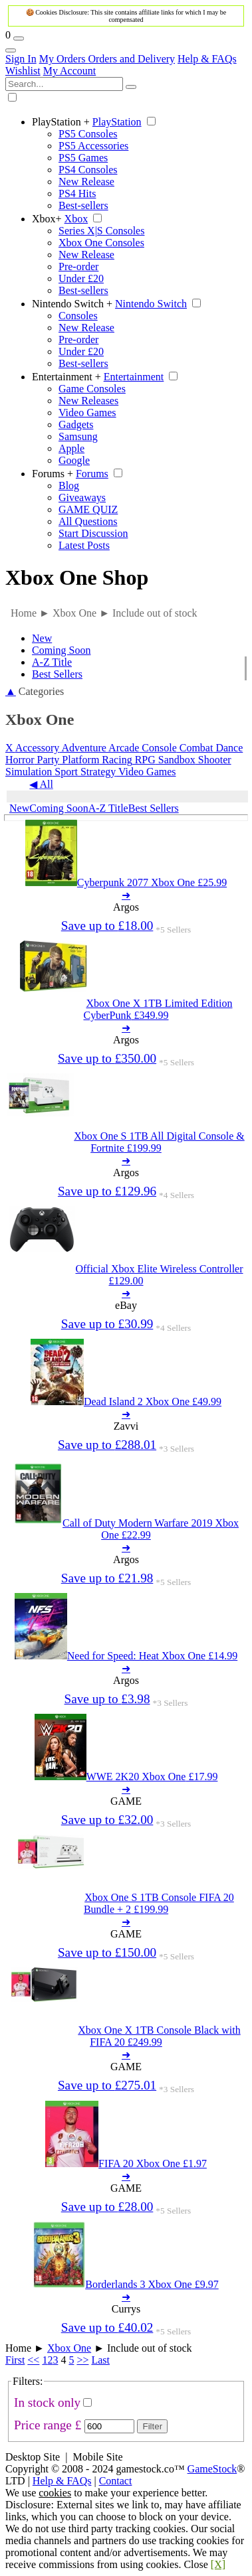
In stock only (47, 2402)
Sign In (21, 58)
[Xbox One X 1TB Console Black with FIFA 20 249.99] (125, 2036)
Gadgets (76, 424)
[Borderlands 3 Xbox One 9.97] (125, 2284)
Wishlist (23, 70)
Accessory (37, 747)
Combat (195, 747)
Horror (20, 759)
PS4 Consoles (88, 169)
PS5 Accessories (93, 145)
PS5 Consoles (88, 133)
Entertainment (66, 376)
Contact (115, 2480)
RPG (144, 759)
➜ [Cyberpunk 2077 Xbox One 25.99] (126, 895)
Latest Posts (84, 545)
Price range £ (47, 2425)
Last (100, 2360)
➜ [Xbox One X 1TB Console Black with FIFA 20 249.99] (126, 2054)
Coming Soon (61, 650)
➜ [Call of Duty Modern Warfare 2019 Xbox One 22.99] (126, 1547)
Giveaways (82, 497)
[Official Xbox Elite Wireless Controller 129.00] (126, 1274)
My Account (69, 70)
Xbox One (69, 2348)
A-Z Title (52, 662)
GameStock (212, 2468)
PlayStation (61, 121)
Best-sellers (83, 205)
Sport (65, 771)
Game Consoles (92, 388)
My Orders (63, 58)
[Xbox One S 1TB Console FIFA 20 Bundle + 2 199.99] (126, 1903)
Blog (69, 485)
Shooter (213, 759)
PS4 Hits (77, 193)
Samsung (78, 436)
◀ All (41, 784)
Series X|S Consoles (101, 230)
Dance (228, 747)
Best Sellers (57, 674)
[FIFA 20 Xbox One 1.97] (126, 2163)
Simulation (28, 771)
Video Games (87, 412)
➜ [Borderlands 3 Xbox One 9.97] (126, 2297)
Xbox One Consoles (101, 242)
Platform (79, 759)
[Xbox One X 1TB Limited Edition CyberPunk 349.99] (126, 1009)
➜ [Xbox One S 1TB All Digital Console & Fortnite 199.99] (126, 1160)
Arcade (122, 747)
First (15, 2360)
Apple (71, 448)
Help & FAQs (207, 58)
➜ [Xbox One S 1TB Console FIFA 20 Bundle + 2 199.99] (126, 1922)
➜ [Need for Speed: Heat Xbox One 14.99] (126, 1668)
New (42, 638)
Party (47, 759)
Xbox (47, 218)
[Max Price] (109, 2426)
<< (33, 2360)
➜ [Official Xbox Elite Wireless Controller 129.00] (126, 1293)
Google (74, 460)
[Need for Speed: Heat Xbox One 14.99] (126, 1655)
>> (82, 2360)
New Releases (88, 400)
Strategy (97, 771)
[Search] (131, 87)
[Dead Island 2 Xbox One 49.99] (126, 1401)
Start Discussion (93, 533)
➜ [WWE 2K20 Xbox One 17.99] (126, 1789)
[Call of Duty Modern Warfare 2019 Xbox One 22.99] (126, 1529)
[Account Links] (10, 50)
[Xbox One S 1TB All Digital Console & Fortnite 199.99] (125, 1142)
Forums (52, 473)
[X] (218, 2564)
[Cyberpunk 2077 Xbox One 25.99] (126, 882)
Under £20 (81, 278)
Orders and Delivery (131, 58)
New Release (86, 181)
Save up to (107, 926)
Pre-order (78, 266)
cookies (55, 2492)
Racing (115, 759)
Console (157, 747)
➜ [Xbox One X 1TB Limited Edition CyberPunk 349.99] (126, 1027)
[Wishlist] (18, 38)
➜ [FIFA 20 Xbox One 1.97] (126, 2176)
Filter (152, 2426)
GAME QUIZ (88, 509)
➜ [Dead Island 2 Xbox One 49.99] (126, 1414)
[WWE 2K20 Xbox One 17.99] (126, 1776)
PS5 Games (83, 157)
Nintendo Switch (72, 303)
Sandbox (175, 759)
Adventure (82, 747)
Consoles (78, 315)
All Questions (88, 521)
